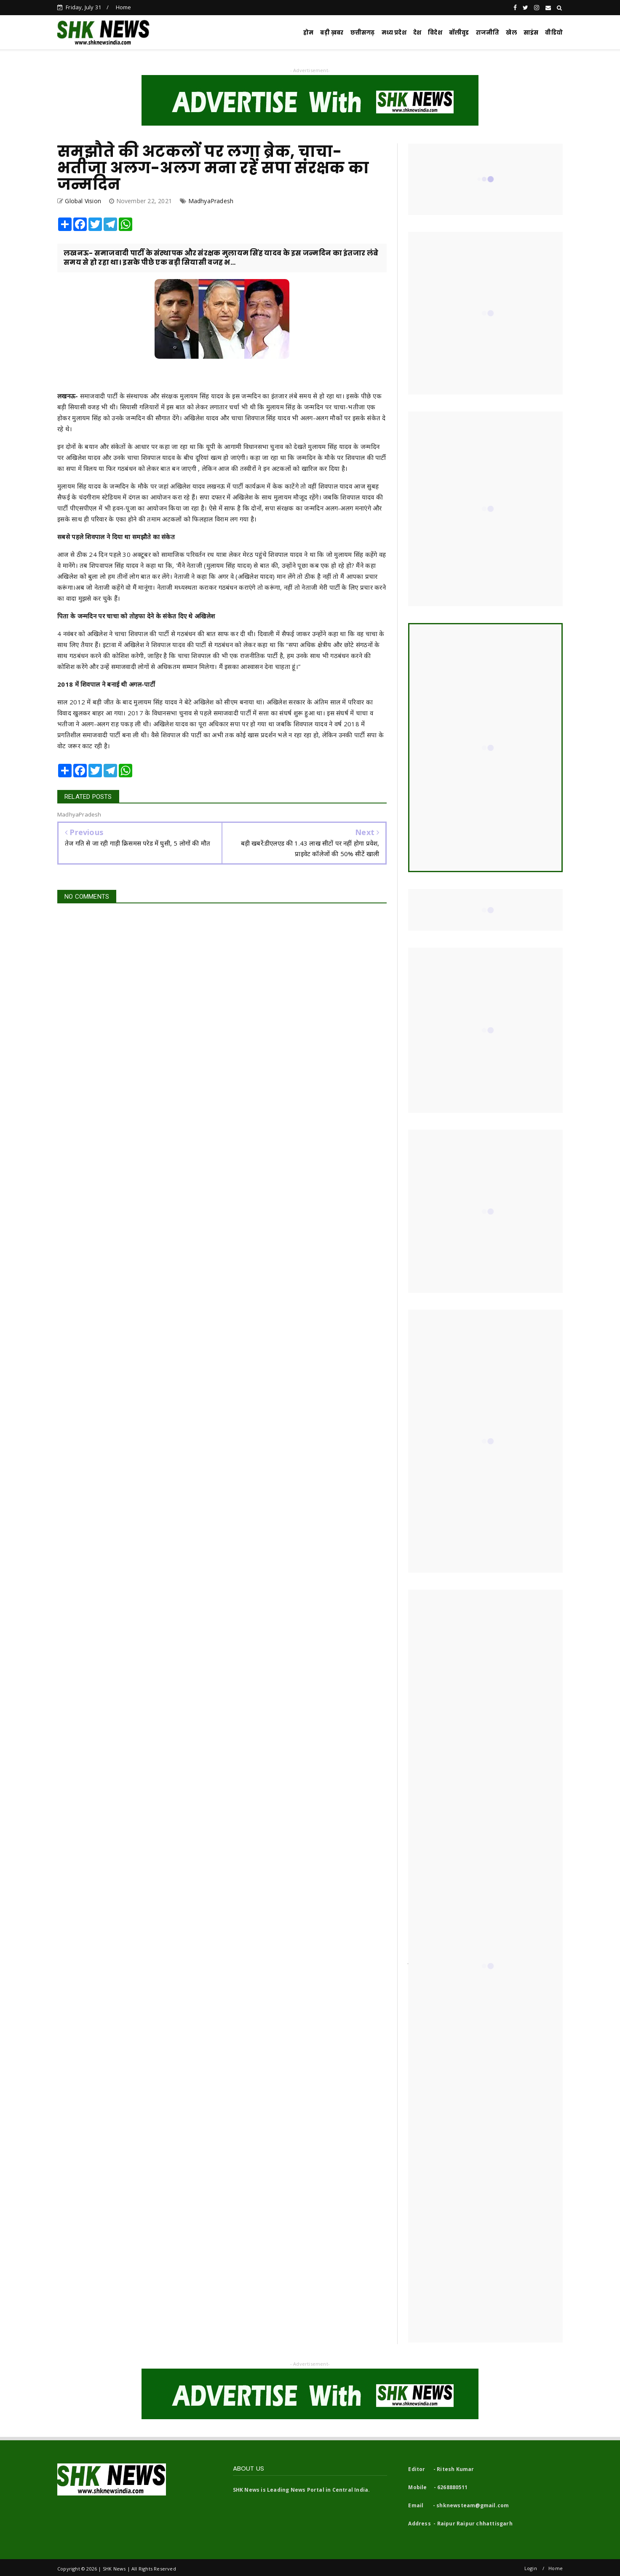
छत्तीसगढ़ (362, 33)
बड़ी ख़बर (331, 33)
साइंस (531, 33)
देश (417, 33)
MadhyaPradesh (211, 201)
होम (308, 33)
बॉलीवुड (459, 33)
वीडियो (554, 33)
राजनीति (488, 33)
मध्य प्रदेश (394, 33)
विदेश (435, 33)
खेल (511, 33)
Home (123, 7)
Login (530, 2568)
